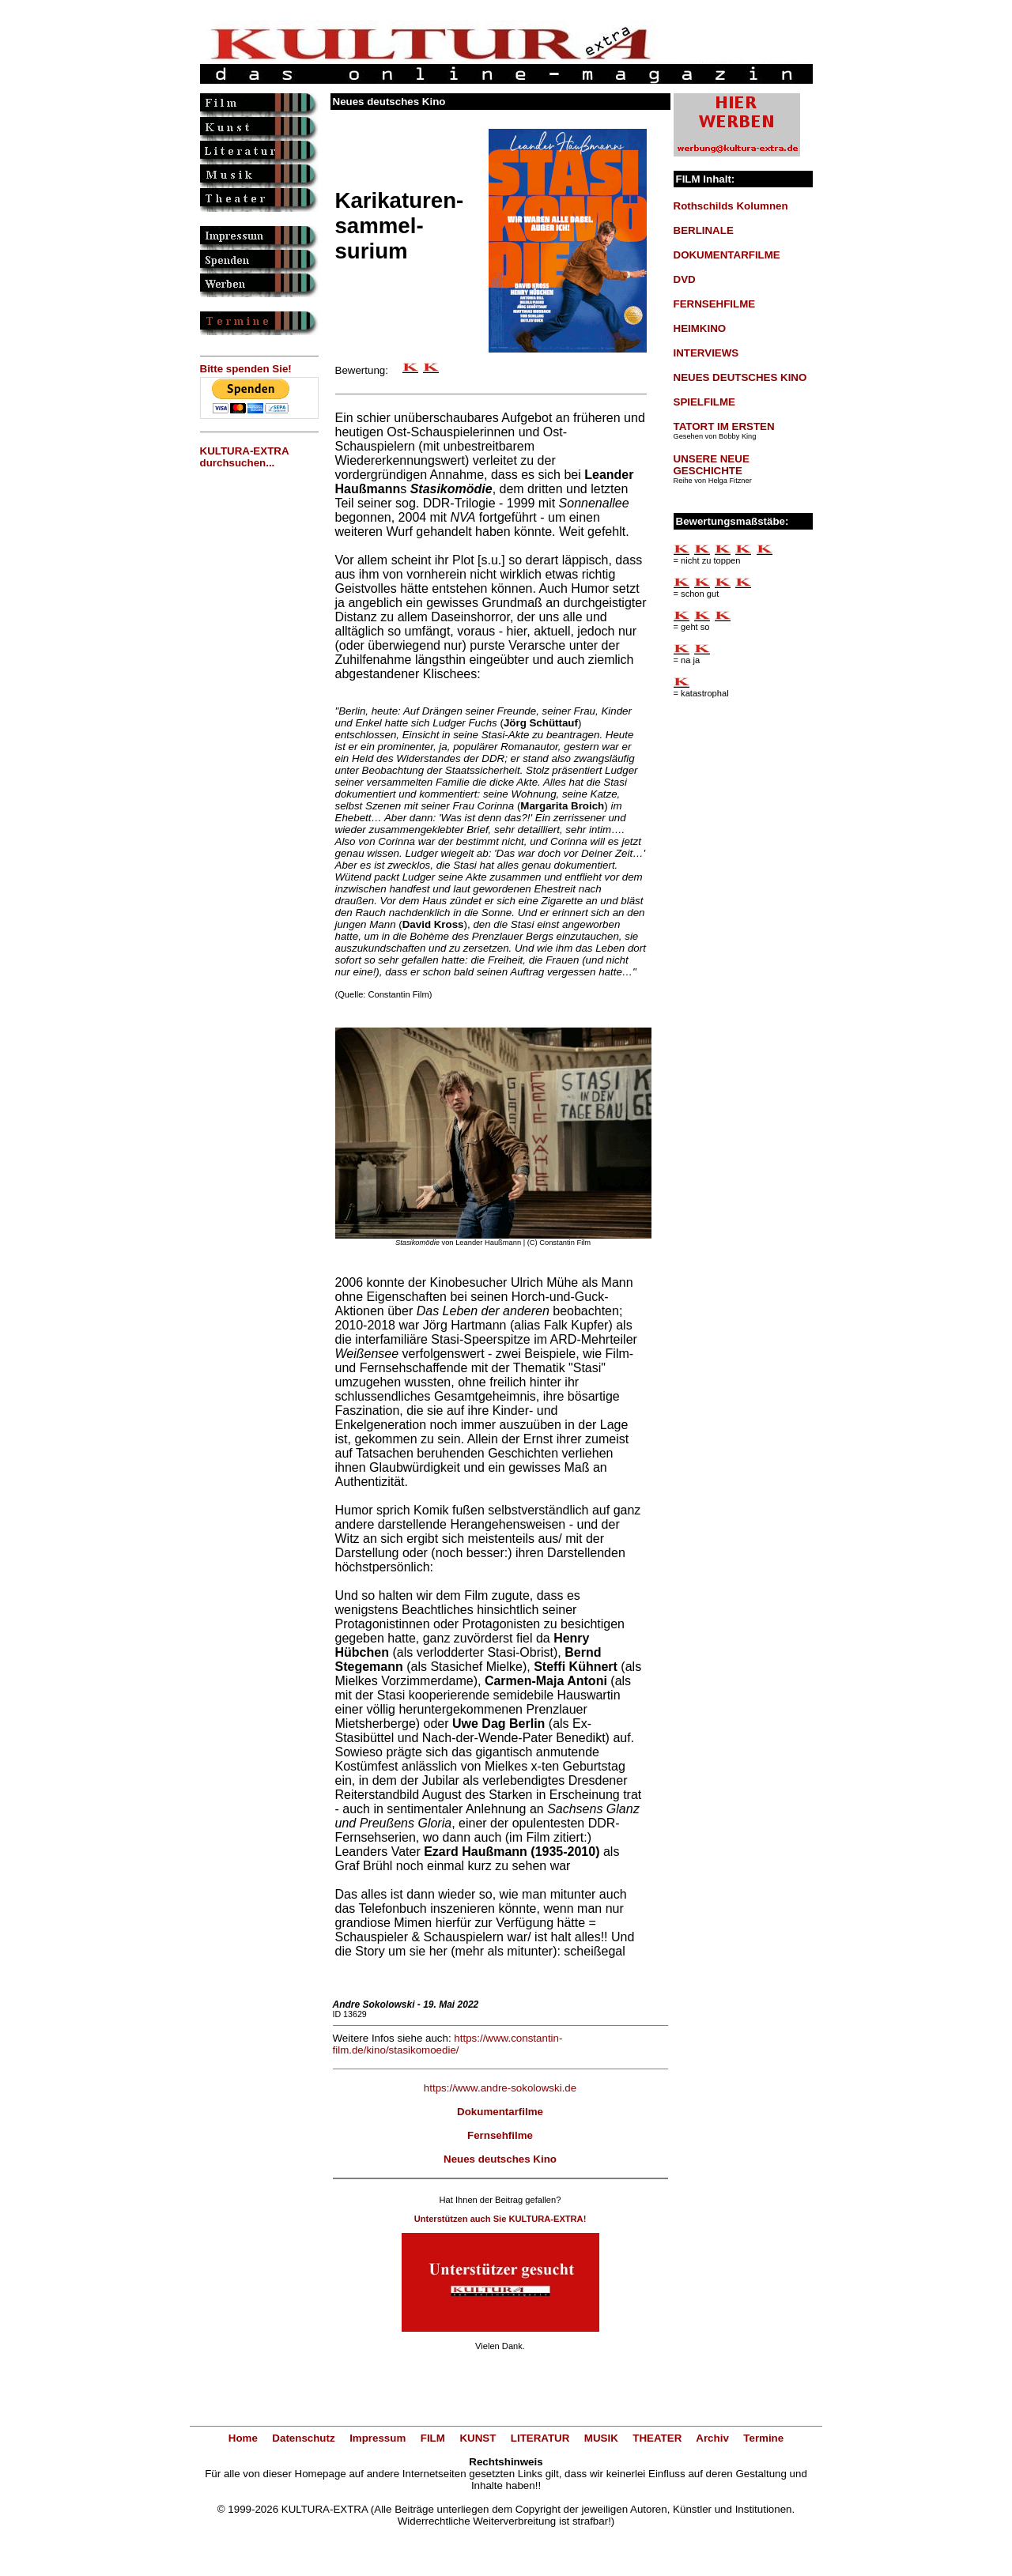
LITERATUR (540, 2438)
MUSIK (601, 2438)
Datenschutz (303, 2438)
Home (243, 2438)
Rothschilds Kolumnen (731, 206)
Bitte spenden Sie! (246, 369)
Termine (763, 2438)
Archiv (712, 2438)
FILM (433, 2438)
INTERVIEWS (706, 353)
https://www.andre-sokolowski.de (500, 2088)
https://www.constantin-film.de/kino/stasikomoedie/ (448, 2044)
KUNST (477, 2438)
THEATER (657, 2438)
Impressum (377, 2438)
